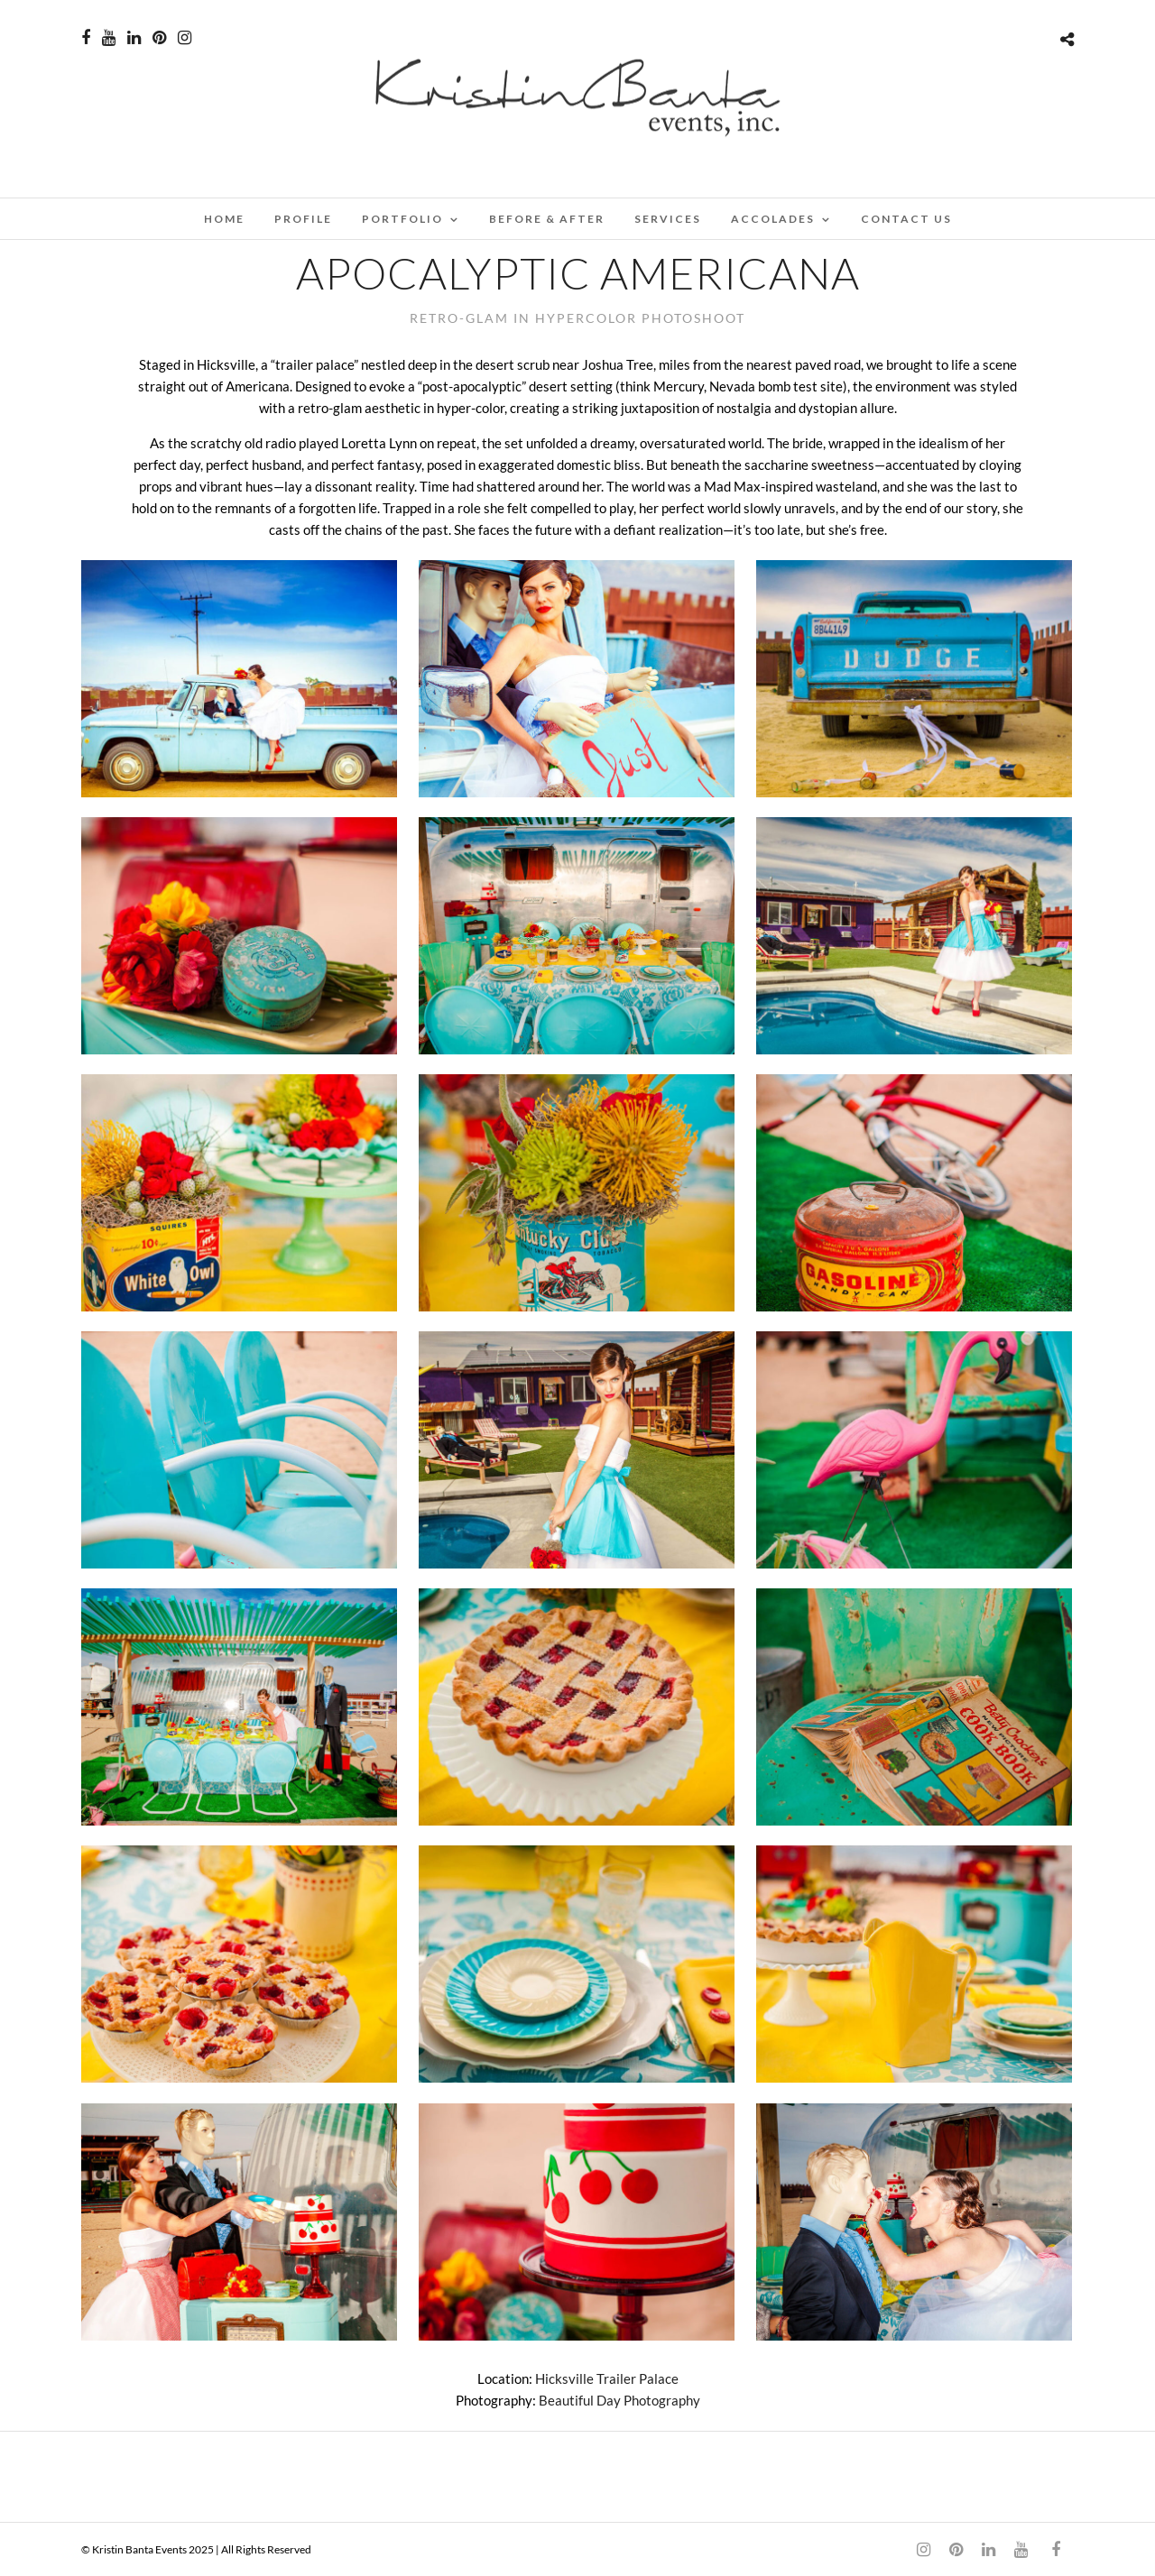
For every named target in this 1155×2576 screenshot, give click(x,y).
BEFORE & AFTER (547, 218)
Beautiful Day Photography (619, 2400)
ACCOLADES (773, 218)
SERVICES (667, 218)
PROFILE (303, 218)
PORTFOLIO (402, 218)
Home (224, 218)
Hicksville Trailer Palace (607, 2378)
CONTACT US (906, 218)
